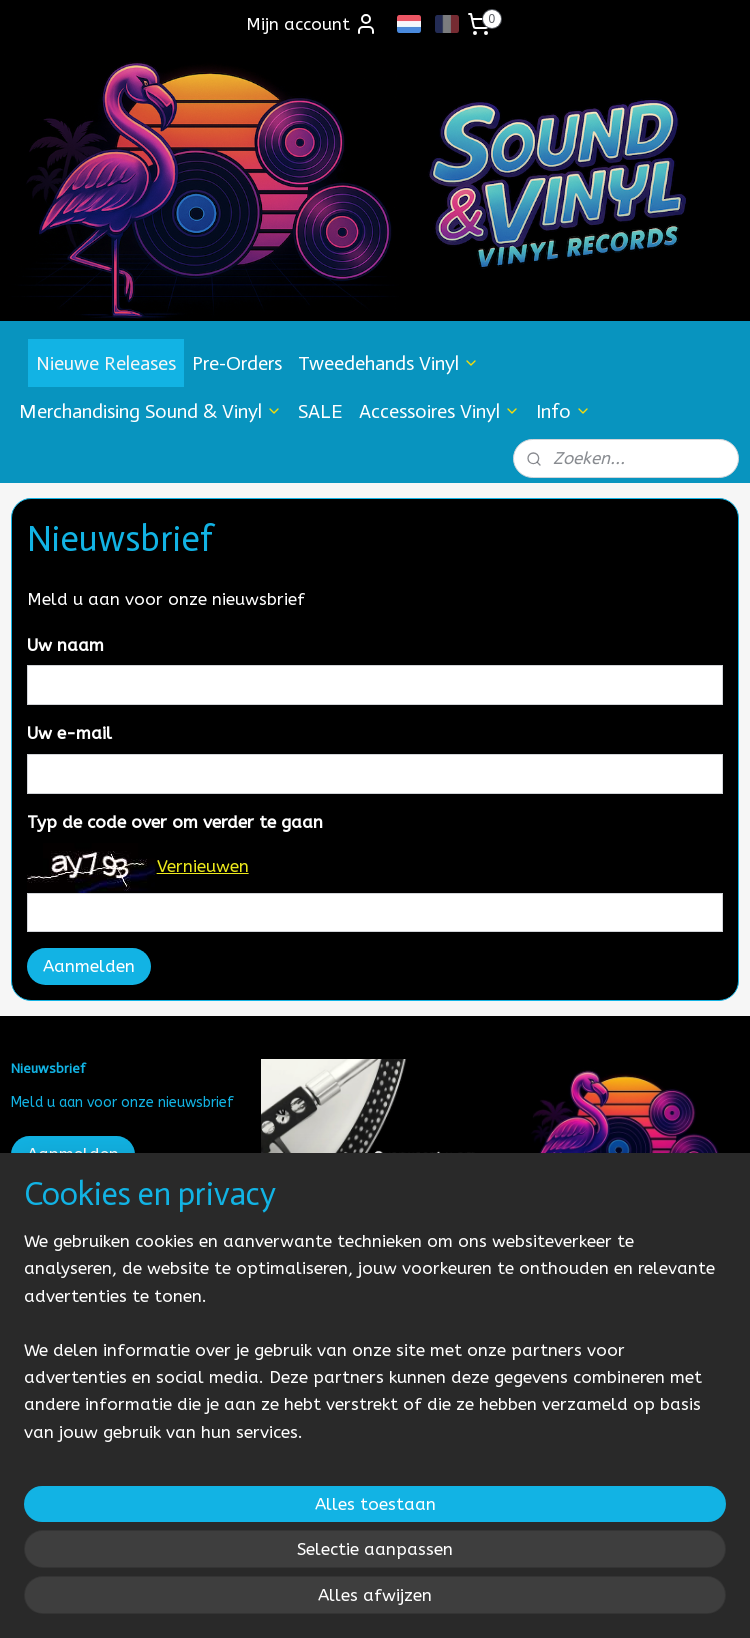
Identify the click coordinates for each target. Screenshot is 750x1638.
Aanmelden (89, 966)
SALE (320, 411)
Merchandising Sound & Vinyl (150, 411)
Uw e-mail (69, 733)
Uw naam (65, 645)
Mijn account (312, 24)
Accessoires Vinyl (439, 411)
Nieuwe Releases (106, 363)
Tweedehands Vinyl (388, 363)
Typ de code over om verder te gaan (175, 822)
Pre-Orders (237, 363)
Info (563, 411)
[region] (243, 1476)
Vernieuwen (203, 866)
